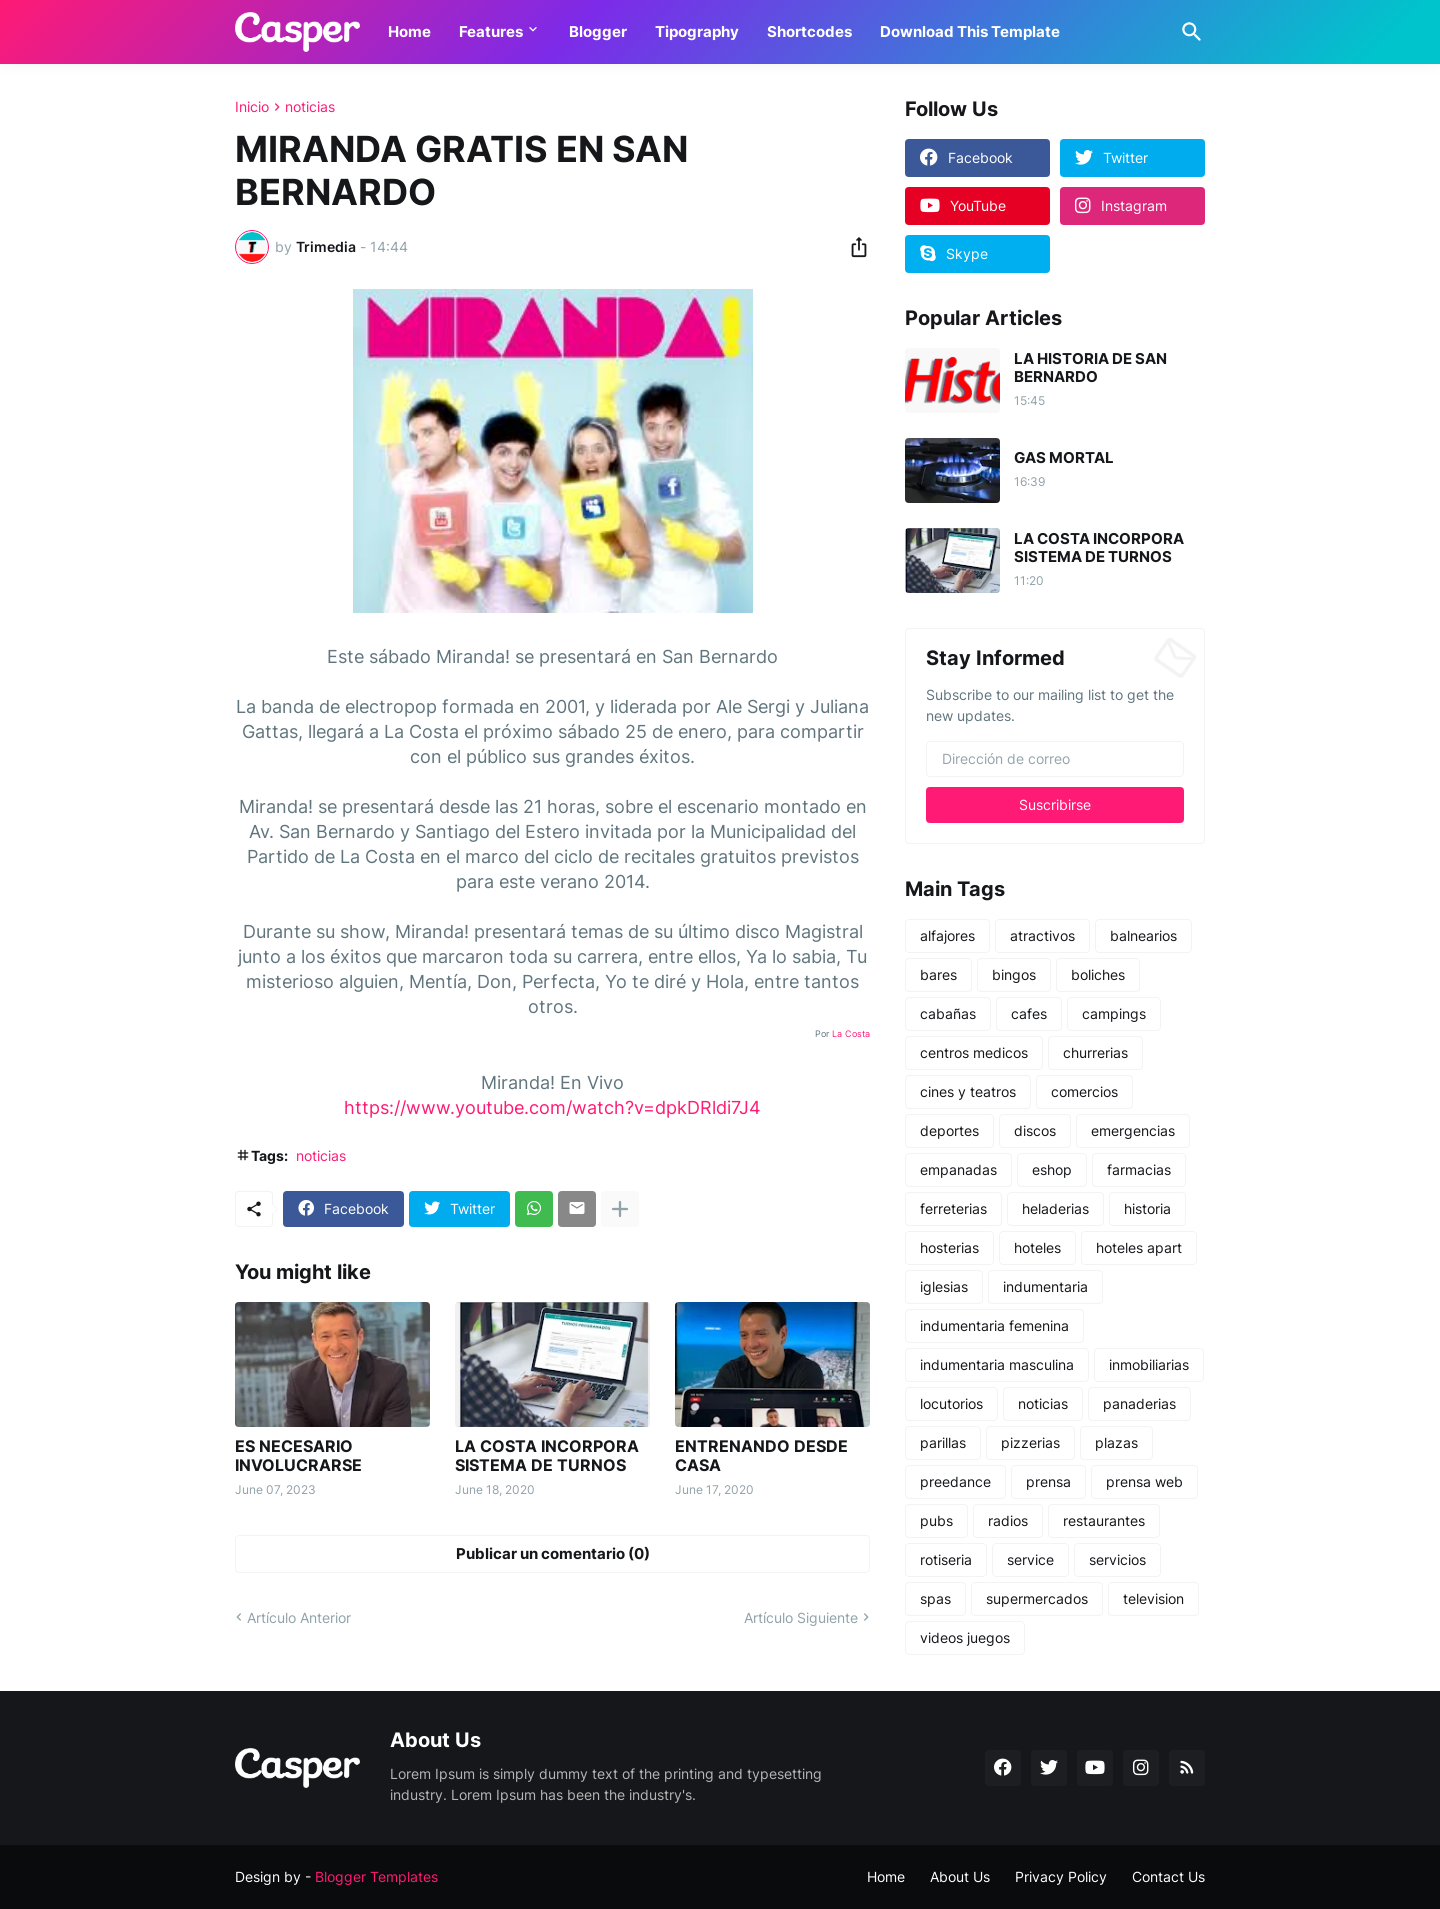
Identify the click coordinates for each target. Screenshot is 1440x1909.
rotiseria (946, 1559)
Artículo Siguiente (801, 1617)
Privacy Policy (1061, 1876)
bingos (1014, 974)
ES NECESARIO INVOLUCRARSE (298, 1456)
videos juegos (965, 1637)
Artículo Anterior (299, 1617)
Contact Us (1168, 1876)
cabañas (948, 1013)
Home (409, 31)
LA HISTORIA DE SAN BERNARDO (1090, 368)
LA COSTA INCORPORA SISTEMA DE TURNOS (547, 1456)
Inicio (252, 107)
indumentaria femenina (994, 1325)
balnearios (1143, 935)
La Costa (851, 1033)
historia (1147, 1208)
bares (938, 974)
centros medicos (974, 1052)
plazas (1116, 1442)
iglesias (944, 1286)
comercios (1084, 1091)
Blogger (598, 31)
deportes (949, 1130)
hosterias (949, 1247)
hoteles (1037, 1247)
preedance (955, 1481)
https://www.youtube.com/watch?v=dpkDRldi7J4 (552, 1107)
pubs (936, 1520)
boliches (1098, 974)
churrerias (1095, 1052)
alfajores (947, 935)
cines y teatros (968, 1091)
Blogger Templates (376, 1876)
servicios (1117, 1559)
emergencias (1133, 1130)
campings (1114, 1013)
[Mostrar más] (620, 1209)
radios (1008, 1520)
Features (491, 31)
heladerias (1055, 1208)
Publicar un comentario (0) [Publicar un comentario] (553, 1553)
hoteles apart (1139, 1247)
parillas (943, 1442)
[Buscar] (1188, 32)
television (1153, 1598)
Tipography (697, 31)
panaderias (1139, 1403)
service (1030, 1559)
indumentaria (1045, 1286)
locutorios (951, 1403)
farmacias (1139, 1169)
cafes (1029, 1013)
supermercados (1037, 1598)
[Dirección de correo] (1055, 759)
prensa (1048, 1481)
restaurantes (1104, 1520)
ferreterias (953, 1208)
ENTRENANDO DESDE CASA (761, 1456)
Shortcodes (809, 31)
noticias (310, 107)
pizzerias (1030, 1442)
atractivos (1042, 935)
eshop (1052, 1169)
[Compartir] (853, 247)
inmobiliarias (1149, 1364)
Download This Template (970, 31)
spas (935, 1598)
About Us (960, 1876)
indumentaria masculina (997, 1364)
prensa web (1144, 1481)
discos (1035, 1130)
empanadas (958, 1169)
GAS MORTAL (1064, 458)
